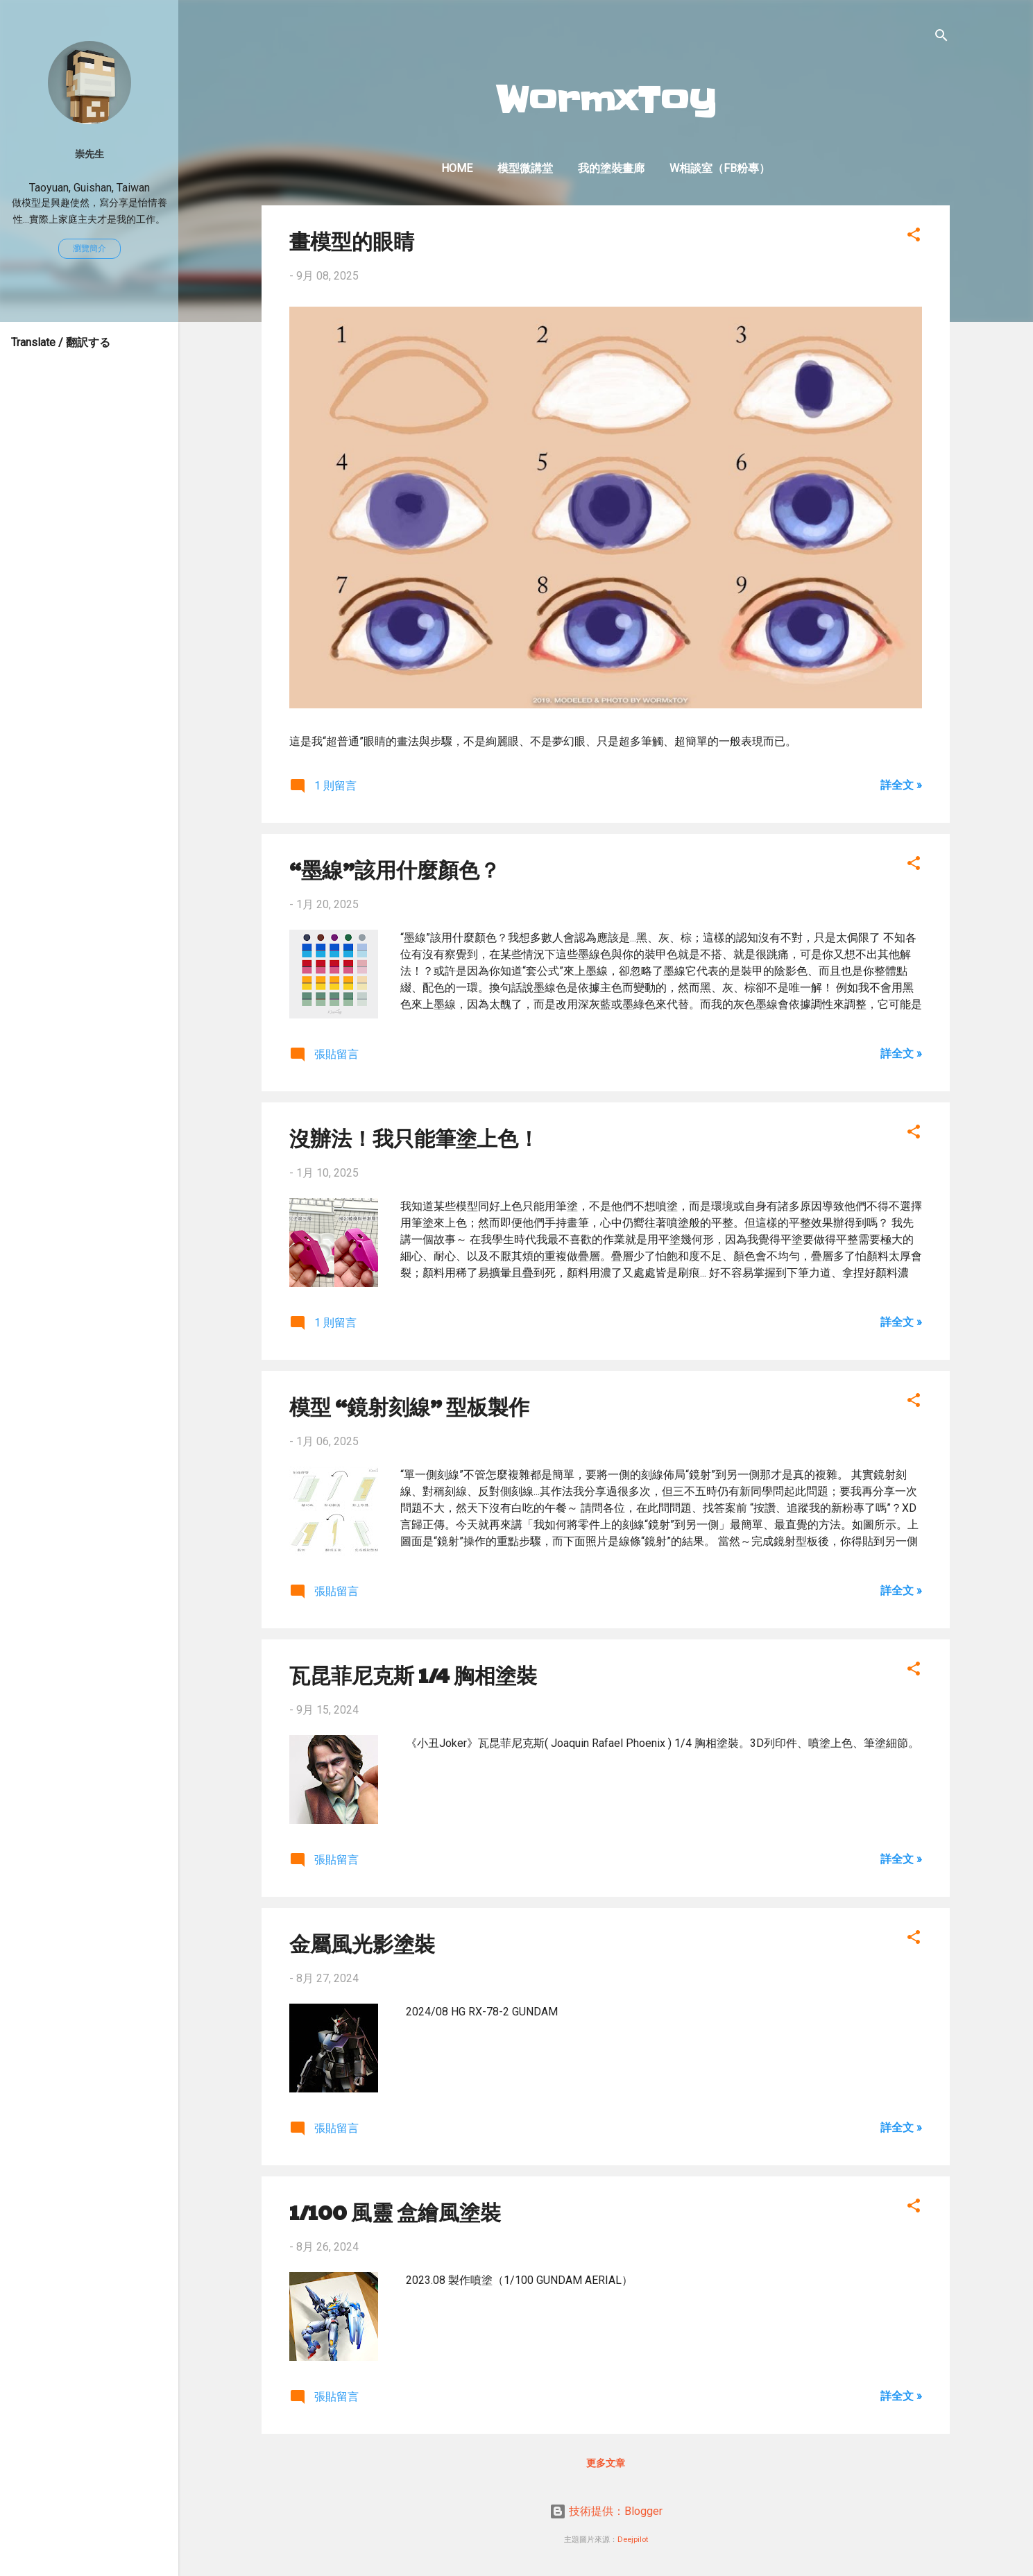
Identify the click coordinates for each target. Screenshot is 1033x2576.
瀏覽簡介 (89, 248)
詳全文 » (901, 785)
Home (456, 168)
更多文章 (605, 2462)
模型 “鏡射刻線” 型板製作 (409, 1406)
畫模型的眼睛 (351, 240)
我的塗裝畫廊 (611, 168)
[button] (913, 237)
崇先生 (89, 154)
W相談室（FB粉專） (719, 168)
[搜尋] (941, 38)
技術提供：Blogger (606, 2511)
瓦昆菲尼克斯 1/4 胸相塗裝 (413, 1674)
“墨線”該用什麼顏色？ (394, 869)
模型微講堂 (525, 168)
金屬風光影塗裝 (362, 1943)
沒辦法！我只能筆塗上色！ (414, 1137)
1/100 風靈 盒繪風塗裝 (395, 2211)
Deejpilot (632, 2539)
